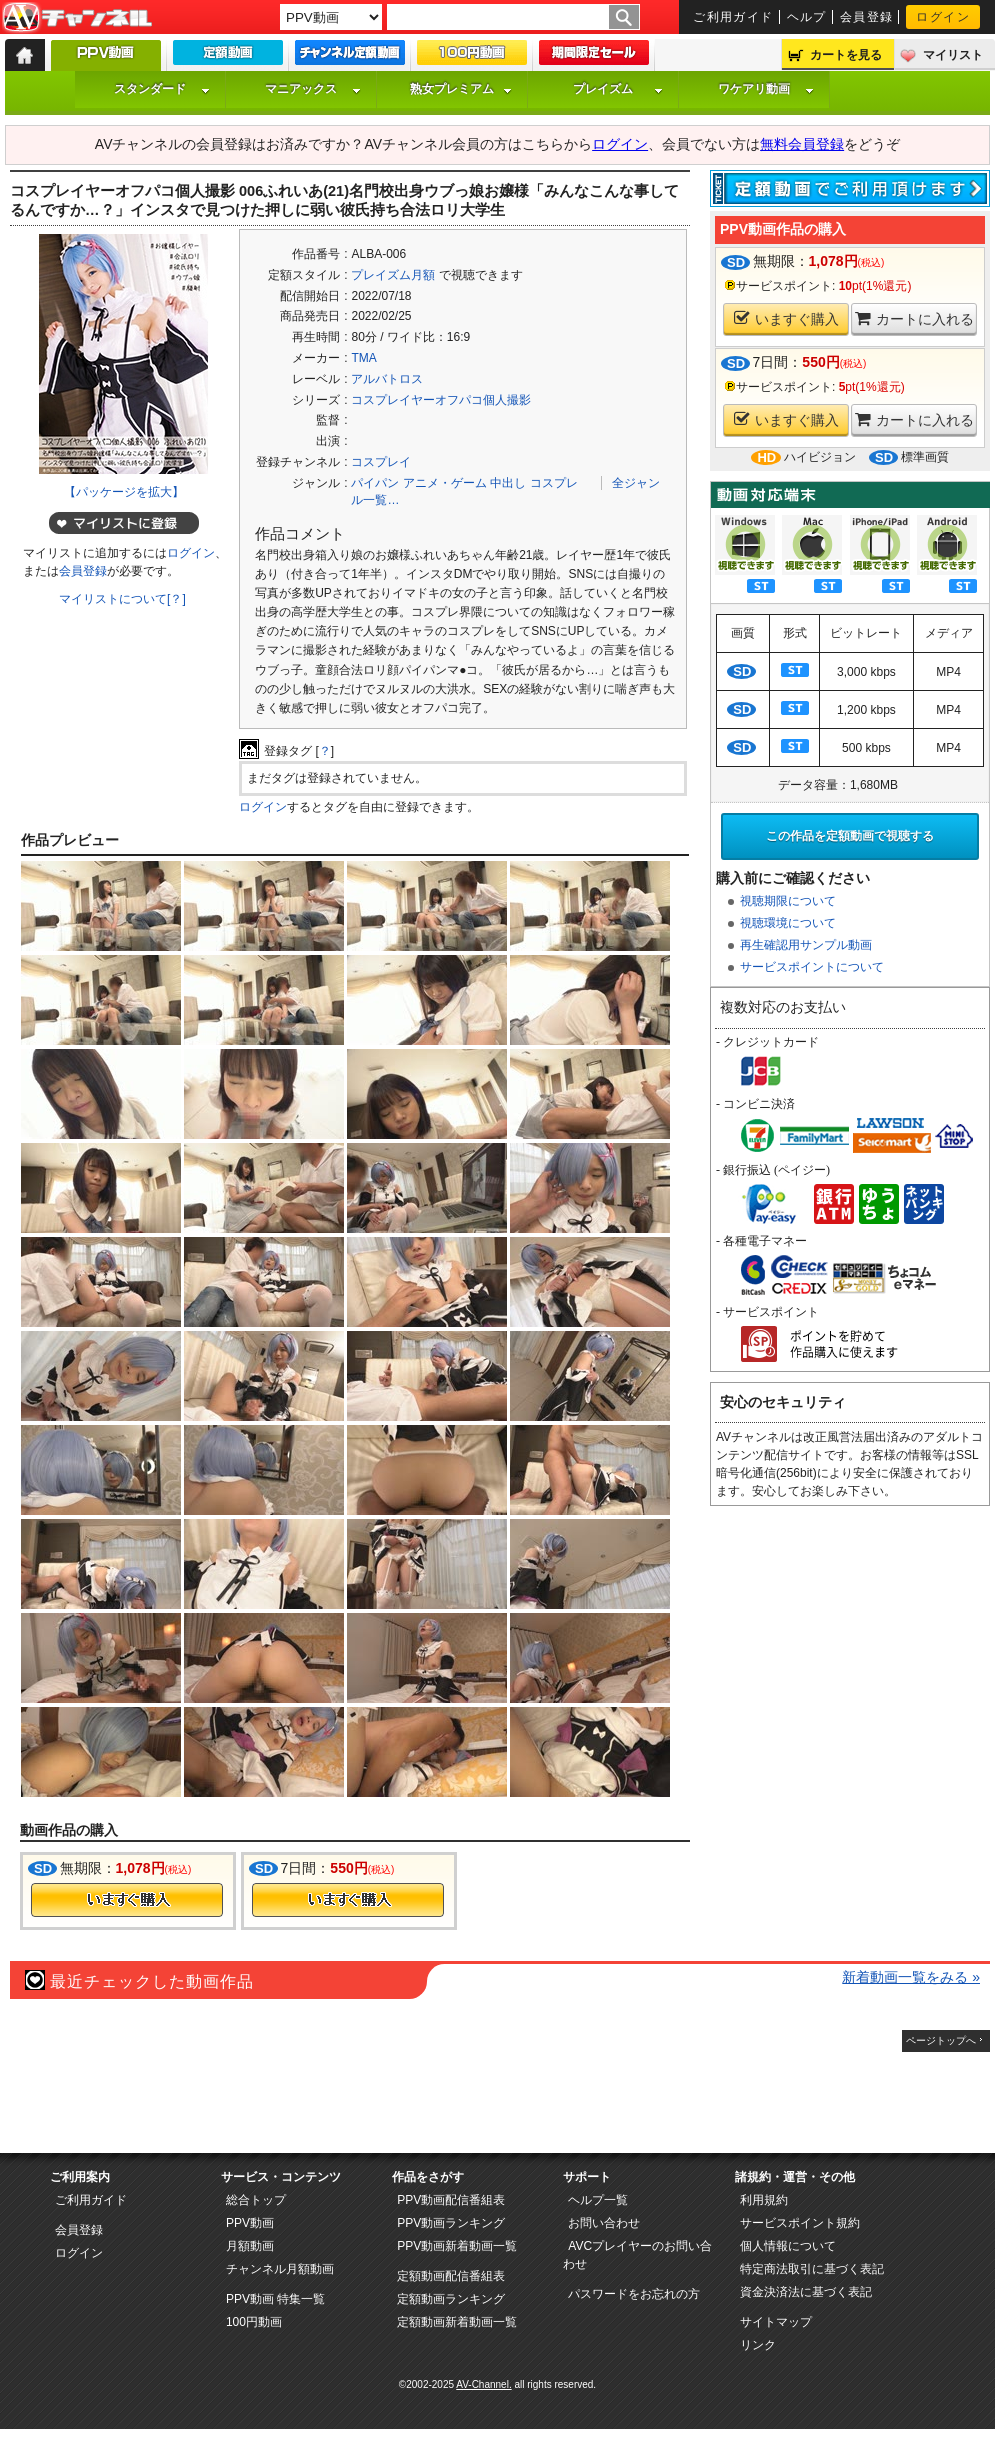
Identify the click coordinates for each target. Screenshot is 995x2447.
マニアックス (313, 89)
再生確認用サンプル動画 (806, 945)
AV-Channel (77, 18)
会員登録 (867, 17)
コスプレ (554, 483)
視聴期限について (788, 901)
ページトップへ (941, 2040)
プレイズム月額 (393, 275)
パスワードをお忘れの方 (634, 2294)
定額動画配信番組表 (451, 2276)
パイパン (375, 483)
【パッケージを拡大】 (124, 492)
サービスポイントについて (812, 967)
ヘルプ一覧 (598, 2200)
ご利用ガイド (733, 17)
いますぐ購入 (786, 318)
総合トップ (256, 2200)
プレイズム (618, 89)
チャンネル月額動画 (280, 2269)
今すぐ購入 (127, 1900)
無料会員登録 (802, 144)
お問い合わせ (604, 2223)
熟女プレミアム (461, 89)
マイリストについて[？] (122, 599)
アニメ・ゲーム (445, 483)
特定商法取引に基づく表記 (812, 2269)
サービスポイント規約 (800, 2223)
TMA (363, 358)
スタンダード (162, 89)
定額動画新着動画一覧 (457, 2322)
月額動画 (250, 2246)
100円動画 (254, 2322)
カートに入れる (914, 318)
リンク (758, 2345)
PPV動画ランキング (451, 2223)
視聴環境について (788, 923)
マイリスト (953, 55)
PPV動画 (250, 2223)
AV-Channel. (483, 2384)
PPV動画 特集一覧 (275, 2299)
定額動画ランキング (451, 2299)
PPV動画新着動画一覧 (457, 2246)
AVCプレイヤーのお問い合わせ (637, 2255)
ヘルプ (807, 17)
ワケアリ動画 (766, 89)
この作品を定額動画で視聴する (850, 836)
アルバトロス (387, 379)
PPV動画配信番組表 (451, 2200)
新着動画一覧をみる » (911, 1977)
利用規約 (764, 2200)
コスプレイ (381, 462)
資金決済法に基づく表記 (806, 2292)
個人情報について (788, 2246)
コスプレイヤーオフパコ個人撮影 (441, 400)
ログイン (943, 17)
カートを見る (846, 55)
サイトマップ (776, 2322)
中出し (508, 483)
